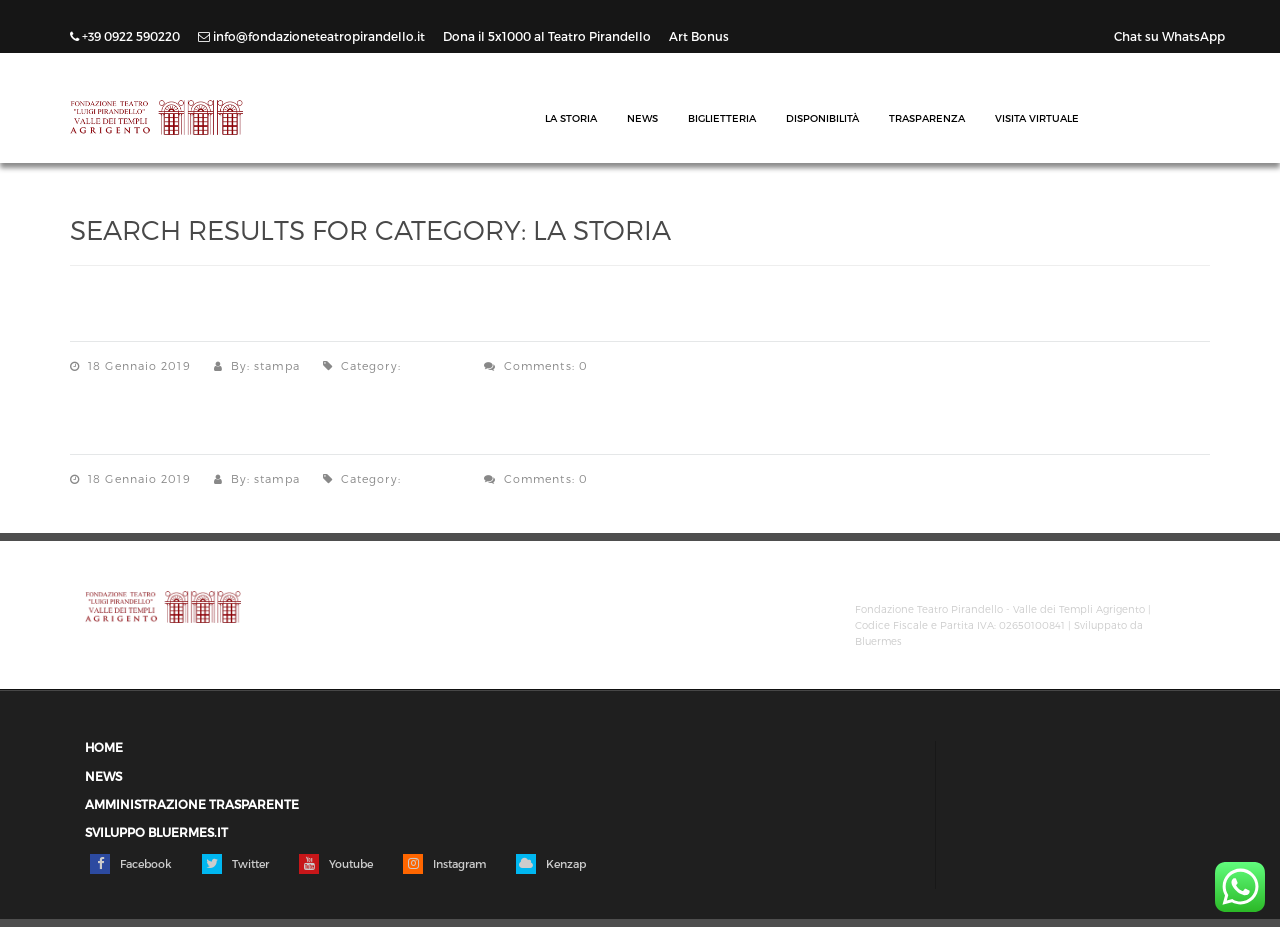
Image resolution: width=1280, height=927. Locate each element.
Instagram (444, 864)
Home (104, 747)
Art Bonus (699, 36)
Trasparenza (927, 118)
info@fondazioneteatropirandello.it (313, 36)
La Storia (571, 118)
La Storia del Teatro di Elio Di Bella (271, 320)
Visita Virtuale (1037, 118)
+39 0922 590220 (126, 36)
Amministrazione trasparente (192, 804)
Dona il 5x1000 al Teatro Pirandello (548, 36)
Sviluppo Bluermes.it (156, 832)
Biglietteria (722, 118)
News (642, 118)
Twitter (235, 864)
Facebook (131, 864)
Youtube (336, 864)
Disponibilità (822, 118)
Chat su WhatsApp (1169, 36)
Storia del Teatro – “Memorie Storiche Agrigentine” (364, 433)
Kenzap (551, 864)
